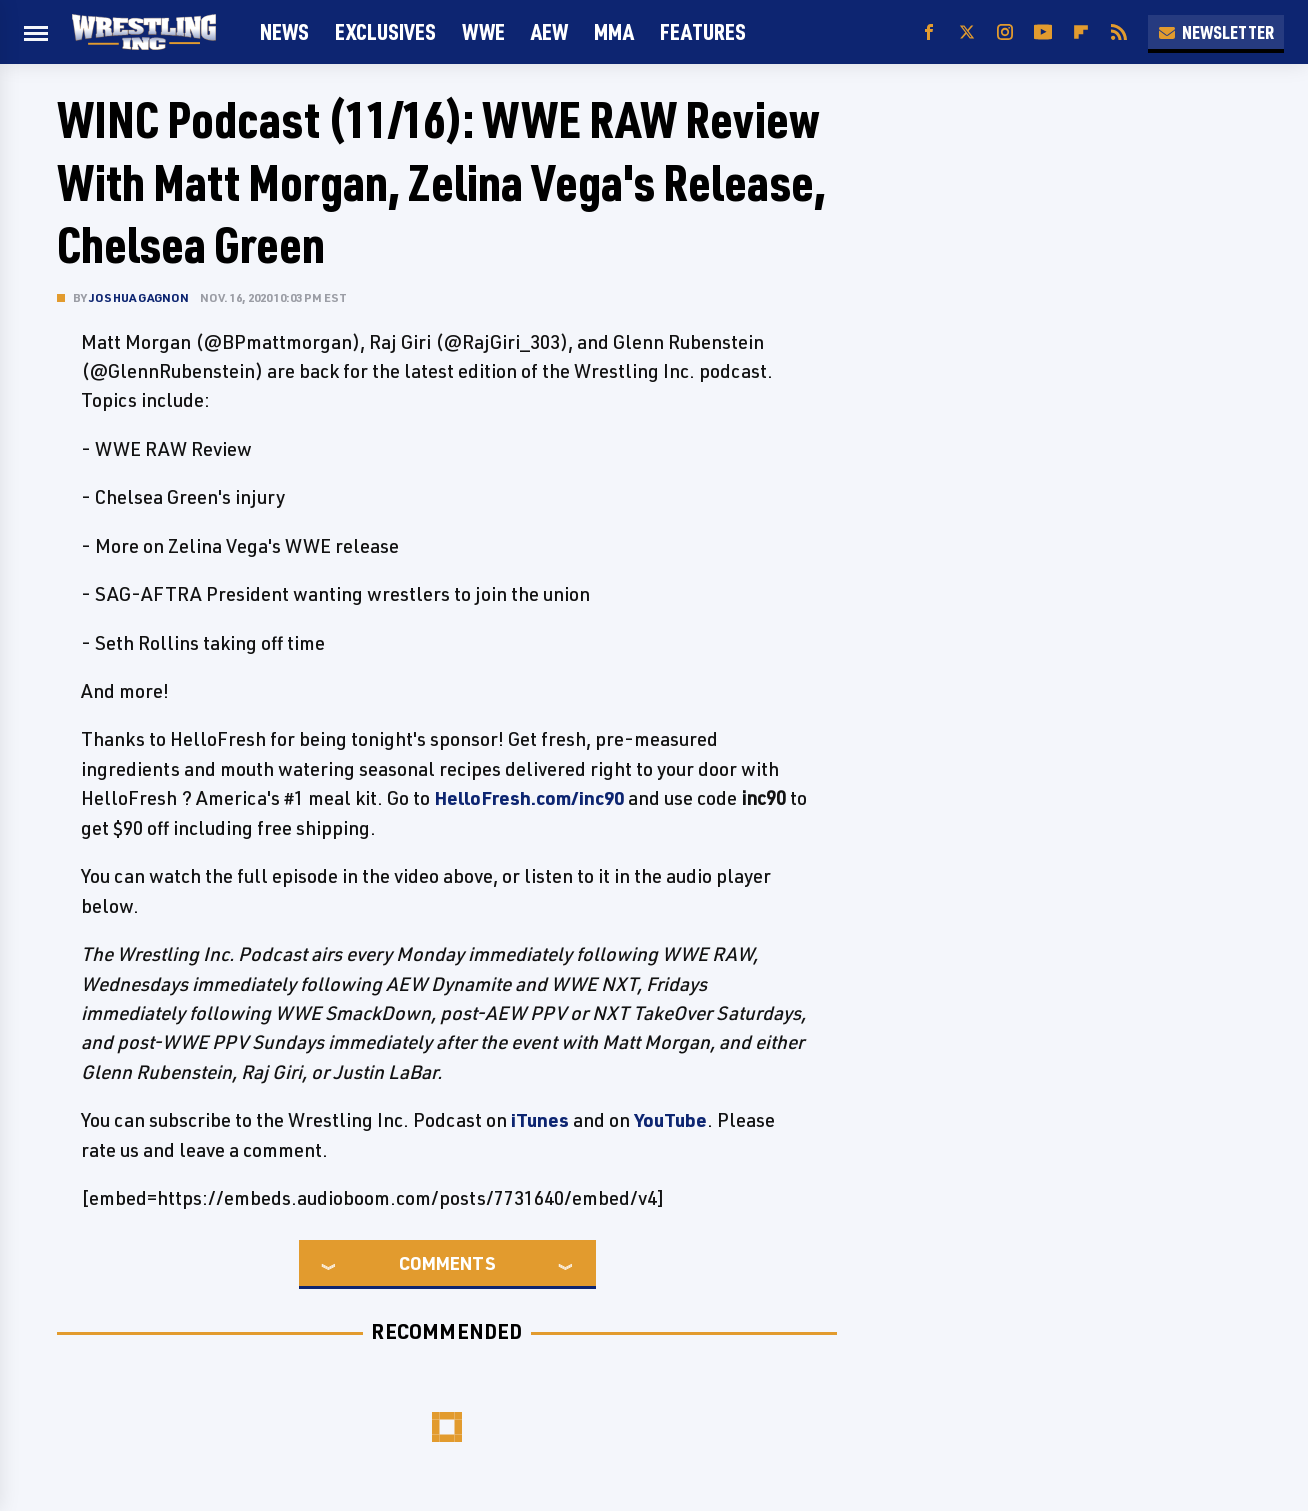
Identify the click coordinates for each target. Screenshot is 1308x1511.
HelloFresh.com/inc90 (529, 798)
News (284, 31)
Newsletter (1216, 32)
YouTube (670, 1120)
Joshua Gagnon (139, 297)
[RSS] (1119, 32)
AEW (549, 31)
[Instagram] (1005, 32)
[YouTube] (1043, 32)
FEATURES (703, 31)
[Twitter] (967, 32)
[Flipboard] (1081, 32)
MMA (614, 31)
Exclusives (385, 31)
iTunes (540, 1120)
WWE (483, 31)
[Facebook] (929, 32)
